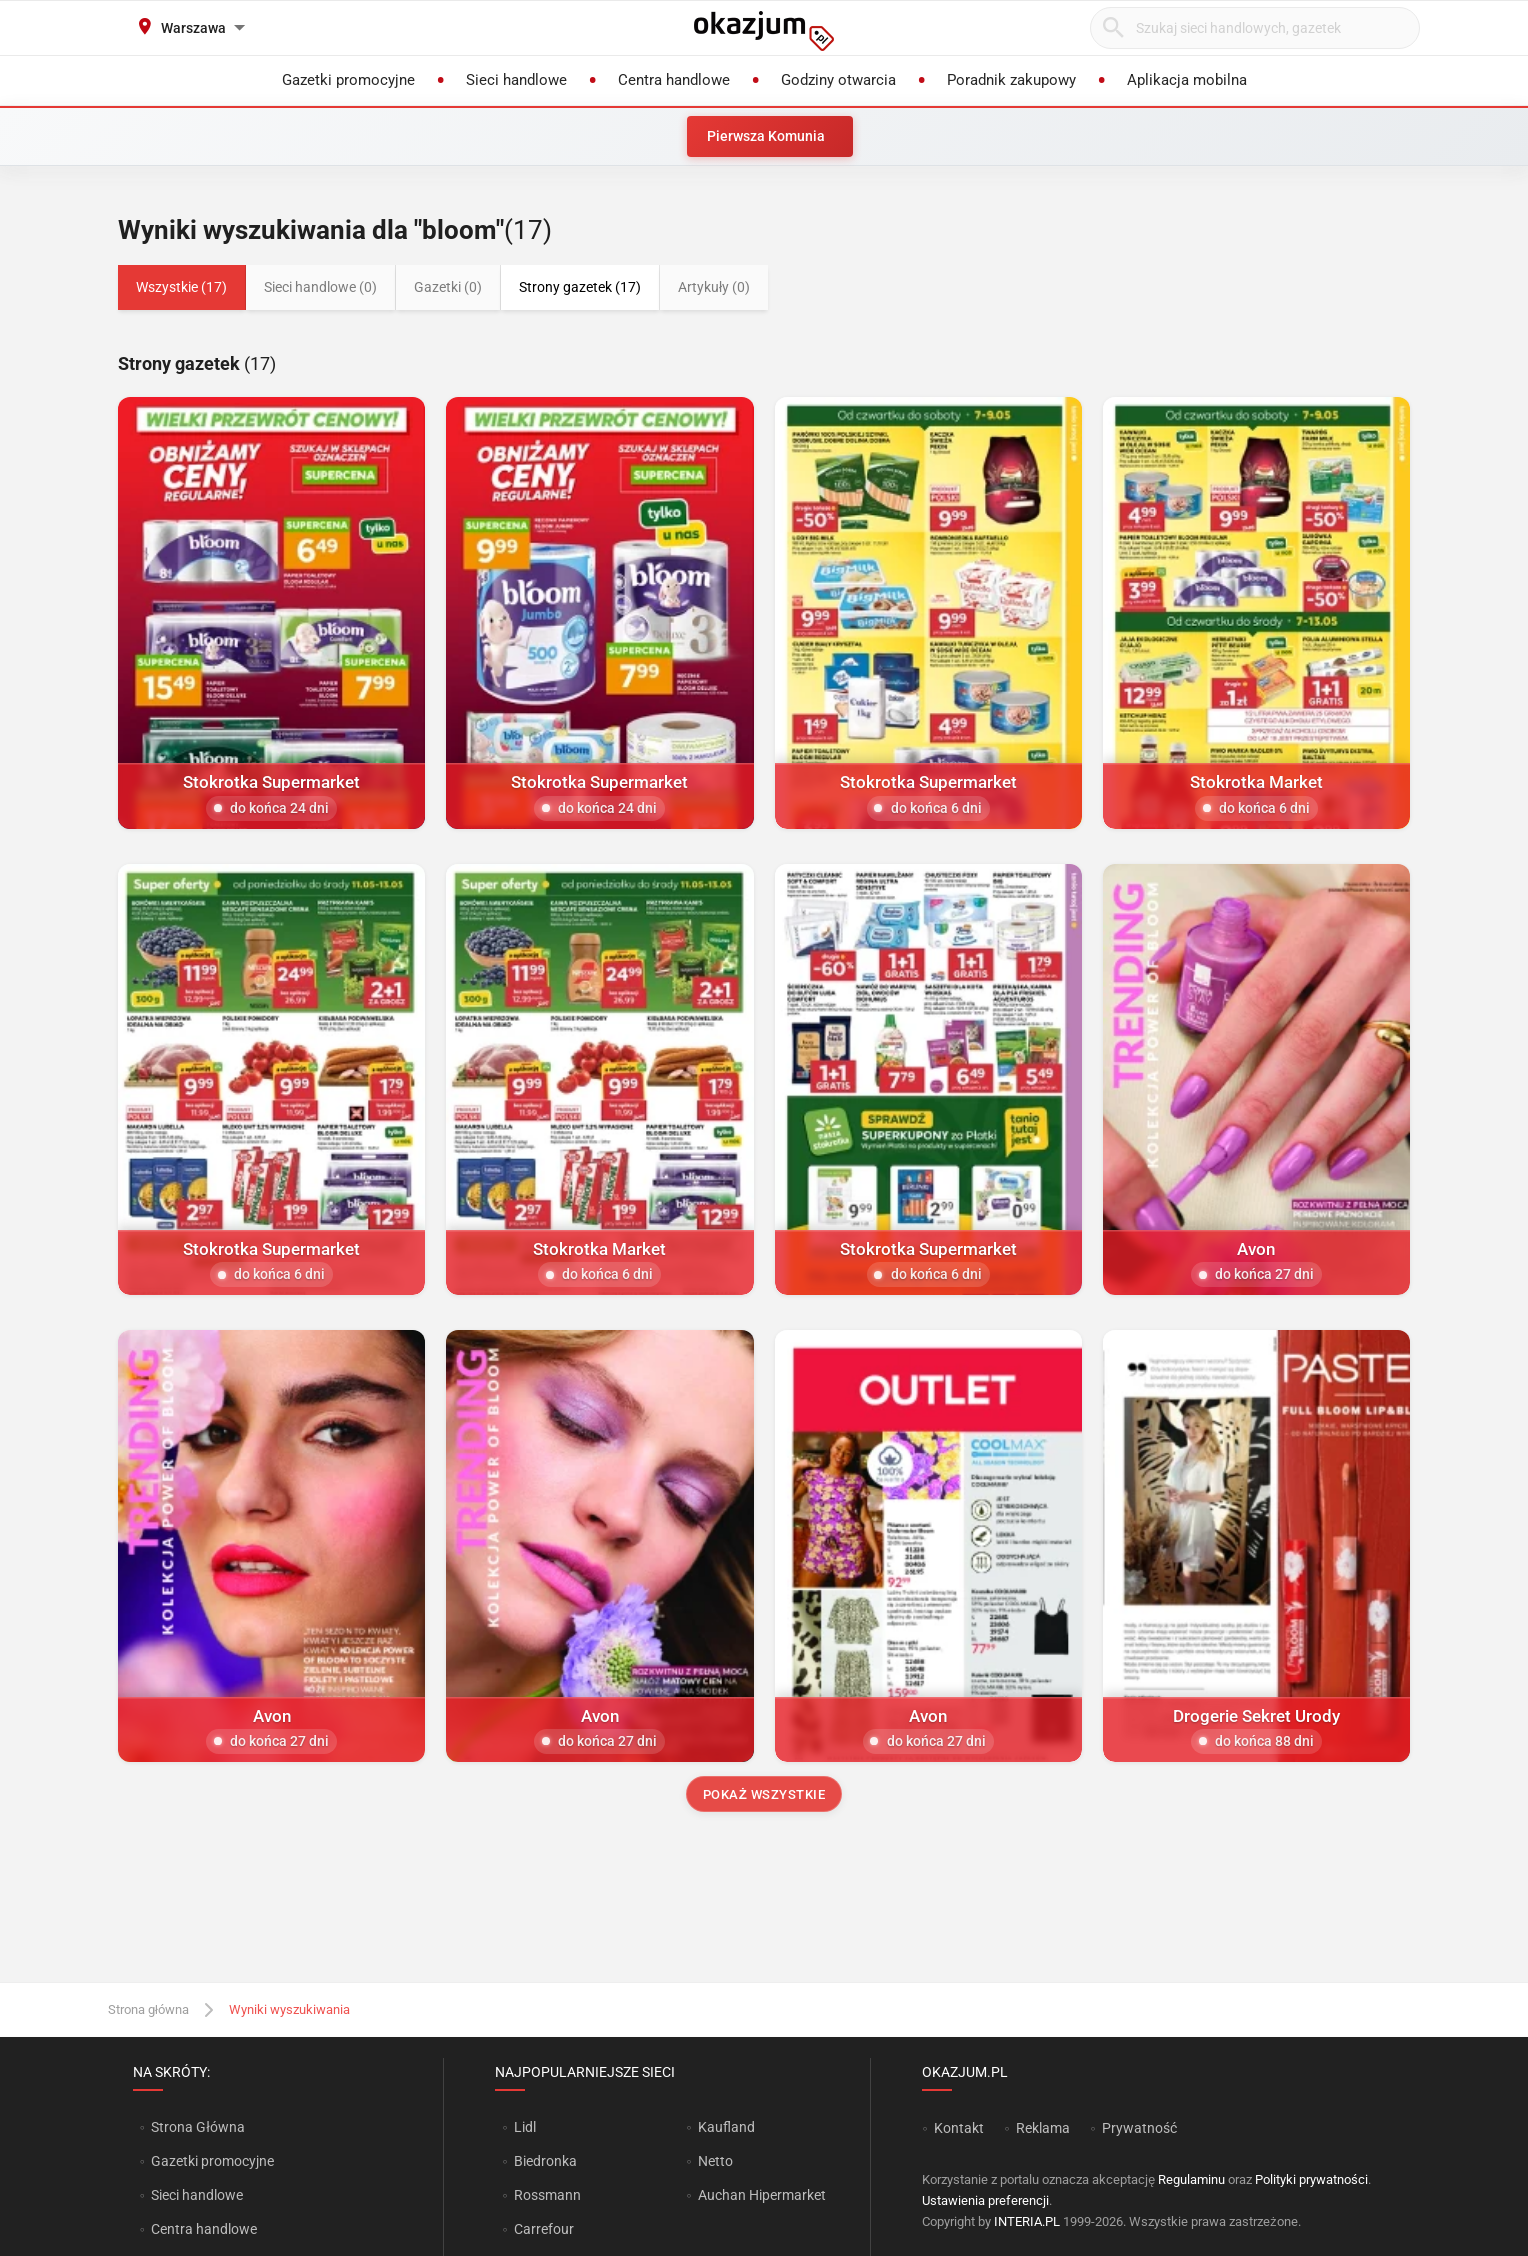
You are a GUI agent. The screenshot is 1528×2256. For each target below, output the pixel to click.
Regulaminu (1191, 2179)
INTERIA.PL (1027, 2221)
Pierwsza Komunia (766, 136)
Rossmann (547, 2195)
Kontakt (959, 2128)
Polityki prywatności (1311, 2179)
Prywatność (1139, 2128)
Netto (715, 2161)
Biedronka (545, 2161)
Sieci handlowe (197, 2195)
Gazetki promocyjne (212, 2161)
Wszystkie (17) (181, 287)
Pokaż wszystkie (764, 1794)
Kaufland (726, 2127)
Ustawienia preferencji (985, 2200)
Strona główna (148, 2009)
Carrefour (544, 2229)
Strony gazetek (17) (580, 287)
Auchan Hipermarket (762, 2195)
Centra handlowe (204, 2229)
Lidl (525, 2127)
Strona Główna (197, 2127)
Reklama (1043, 2128)
